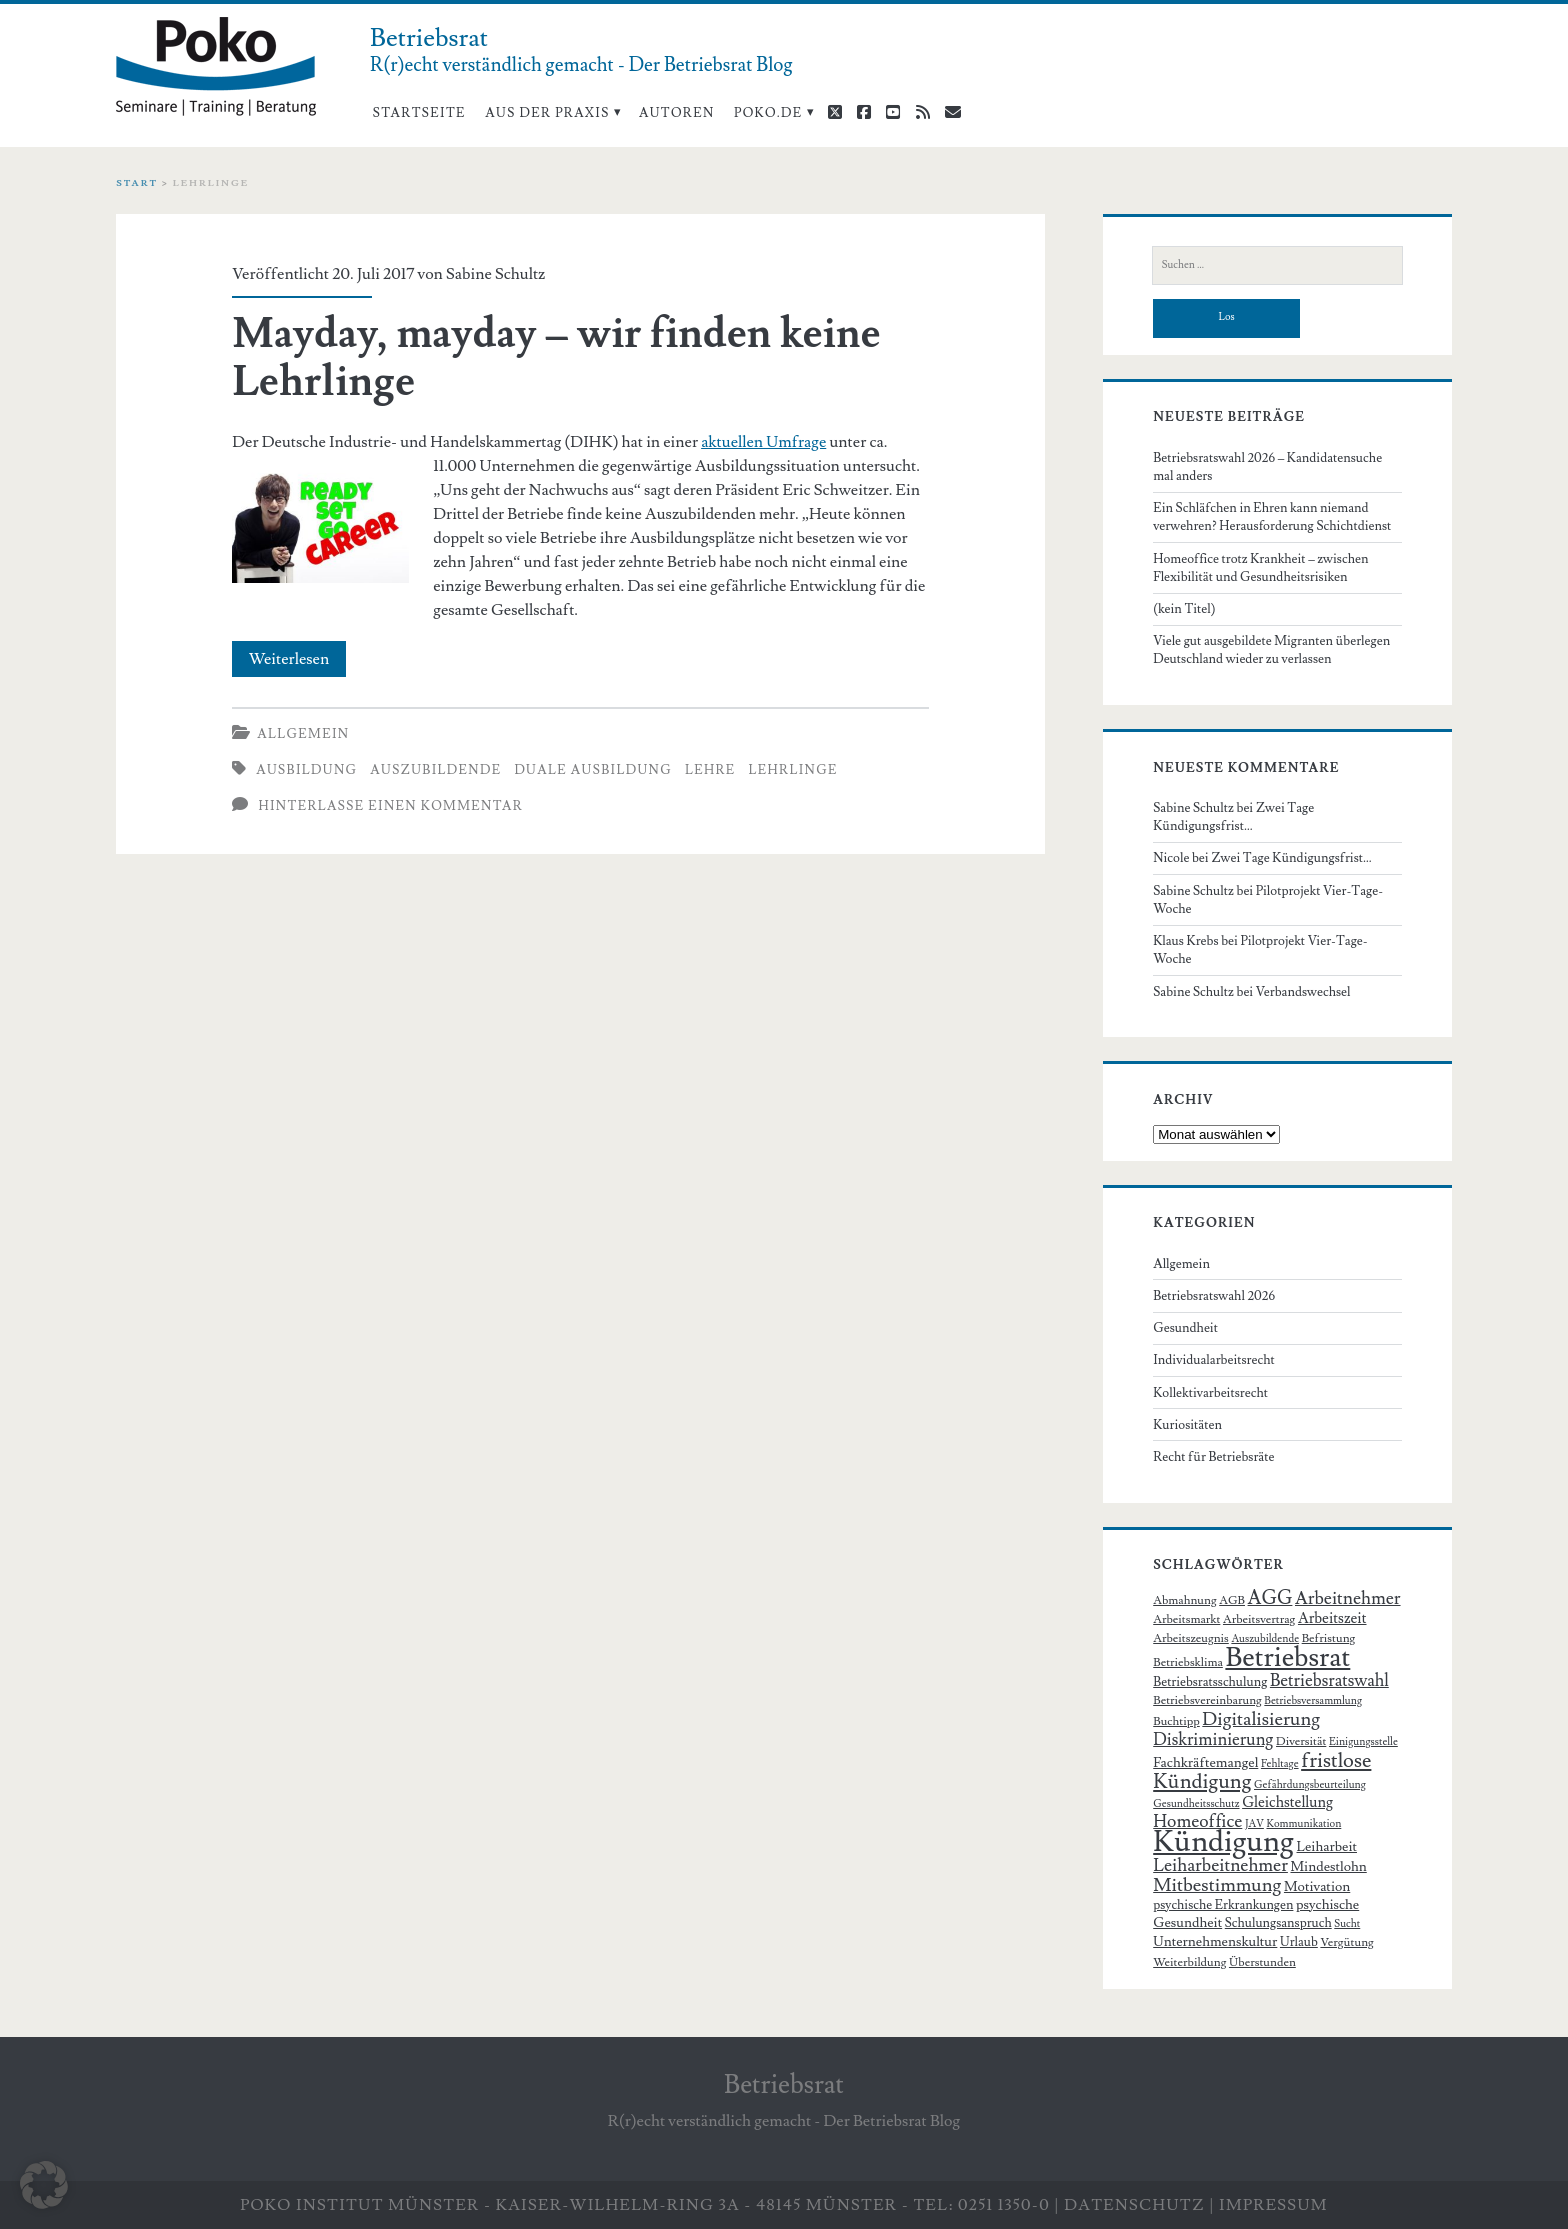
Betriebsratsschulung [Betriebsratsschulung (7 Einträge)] (1210, 1682)
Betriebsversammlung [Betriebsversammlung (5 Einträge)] (1313, 1701)
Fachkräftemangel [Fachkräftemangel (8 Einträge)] (1205, 1763)
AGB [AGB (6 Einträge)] (1232, 1600)
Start (137, 183)
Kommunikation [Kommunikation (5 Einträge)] (1303, 1824)
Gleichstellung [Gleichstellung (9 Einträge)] (1287, 1802)
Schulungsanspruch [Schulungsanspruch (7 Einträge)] (1278, 1923)
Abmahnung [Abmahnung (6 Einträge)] (1184, 1600)
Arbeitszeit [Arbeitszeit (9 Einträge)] (1332, 1618)
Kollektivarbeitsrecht (1210, 1393)
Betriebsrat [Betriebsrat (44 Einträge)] (1287, 1657)
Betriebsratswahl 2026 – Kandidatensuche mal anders (1267, 467)
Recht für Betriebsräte (1213, 1457)
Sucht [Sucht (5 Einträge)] (1347, 1924)
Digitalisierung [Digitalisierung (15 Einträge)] (1261, 1719)
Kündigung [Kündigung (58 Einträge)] (1223, 1842)
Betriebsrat (784, 2085)
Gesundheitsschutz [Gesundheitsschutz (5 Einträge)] (1196, 1804)
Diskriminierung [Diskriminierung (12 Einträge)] (1213, 1740)
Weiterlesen (297, 659)
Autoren (677, 113)
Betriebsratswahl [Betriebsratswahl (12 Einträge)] (1329, 1681)
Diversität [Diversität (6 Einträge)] (1301, 1741)
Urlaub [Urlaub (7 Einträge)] (1299, 1942)
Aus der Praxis (547, 113)
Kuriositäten (1187, 1425)
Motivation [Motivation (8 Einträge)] (1317, 1887)
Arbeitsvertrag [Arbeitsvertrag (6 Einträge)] (1259, 1619)
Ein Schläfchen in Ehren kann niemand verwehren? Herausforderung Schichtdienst (1272, 517)
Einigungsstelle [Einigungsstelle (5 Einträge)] (1363, 1742)
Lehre (710, 770)
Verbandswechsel (1303, 992)
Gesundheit (1185, 1328)
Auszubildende (435, 770)
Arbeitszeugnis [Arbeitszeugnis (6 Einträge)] (1191, 1638)
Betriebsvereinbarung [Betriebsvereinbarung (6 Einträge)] (1207, 1700)
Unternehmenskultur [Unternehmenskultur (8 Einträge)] (1215, 1942)
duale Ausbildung (593, 770)
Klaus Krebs (1185, 941)
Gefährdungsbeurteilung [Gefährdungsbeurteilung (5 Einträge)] (1310, 1785)
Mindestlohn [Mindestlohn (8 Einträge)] (1328, 1867)
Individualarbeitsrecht (1214, 1360)
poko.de (768, 113)
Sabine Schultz (495, 274)
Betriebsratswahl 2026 (1214, 1296)
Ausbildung (306, 770)
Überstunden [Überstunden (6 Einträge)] (1262, 1962)
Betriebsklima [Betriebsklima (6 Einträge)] (1188, 1662)
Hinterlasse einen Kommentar (390, 806)
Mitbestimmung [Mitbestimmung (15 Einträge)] (1217, 1885)
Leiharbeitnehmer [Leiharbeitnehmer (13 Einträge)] (1220, 1865)
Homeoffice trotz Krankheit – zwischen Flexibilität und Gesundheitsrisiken (1260, 568)
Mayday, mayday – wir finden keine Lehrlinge (556, 358)
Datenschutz (1134, 2205)
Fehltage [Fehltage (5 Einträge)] (1280, 1764)
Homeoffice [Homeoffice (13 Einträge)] (1197, 1821)
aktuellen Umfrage (763, 442)
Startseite (419, 113)
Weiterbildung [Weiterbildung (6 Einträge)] (1189, 1962)
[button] (44, 2185)
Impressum (1273, 2205)
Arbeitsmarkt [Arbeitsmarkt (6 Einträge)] (1186, 1619)
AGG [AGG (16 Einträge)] (1270, 1598)
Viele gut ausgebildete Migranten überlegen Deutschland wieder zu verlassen (1271, 650)
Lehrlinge (792, 770)
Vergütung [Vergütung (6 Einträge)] (1346, 1942)
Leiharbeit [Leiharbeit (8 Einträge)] (1327, 1847)
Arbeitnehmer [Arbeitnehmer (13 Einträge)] (1348, 1598)
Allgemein (303, 734)
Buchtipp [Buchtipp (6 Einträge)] (1176, 1721)
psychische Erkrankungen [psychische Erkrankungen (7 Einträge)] (1223, 1905)
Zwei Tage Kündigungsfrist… (1291, 858)
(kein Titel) (1184, 609)
